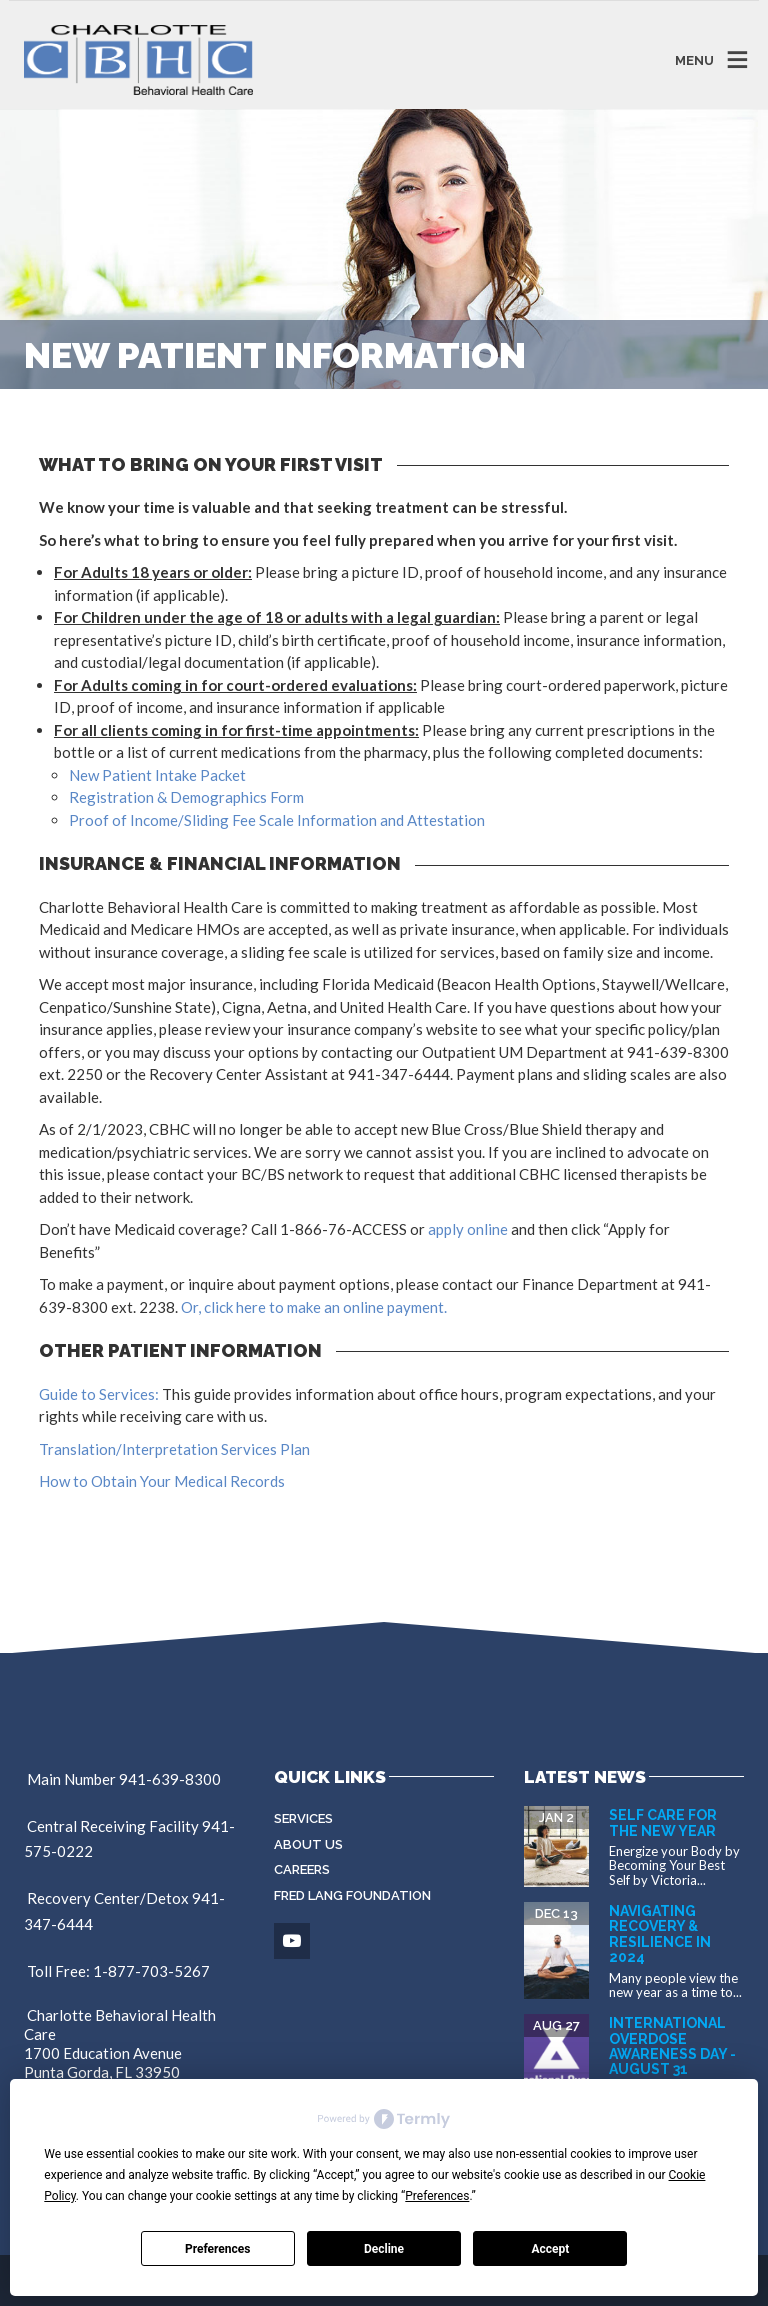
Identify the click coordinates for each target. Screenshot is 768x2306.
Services (303, 1818)
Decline (384, 2249)
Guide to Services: (99, 1394)
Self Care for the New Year (663, 1822)
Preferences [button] (437, 2196)
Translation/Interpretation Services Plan (174, 1449)
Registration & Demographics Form (186, 797)
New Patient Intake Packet (157, 775)
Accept (550, 2249)
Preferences (218, 2249)
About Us (308, 1844)
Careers (302, 1869)
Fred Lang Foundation (352, 1895)
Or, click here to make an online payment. (314, 1307)
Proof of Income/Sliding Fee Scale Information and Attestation (277, 820)
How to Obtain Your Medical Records (162, 1481)
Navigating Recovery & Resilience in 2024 (660, 1934)
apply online (468, 1229)
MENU (694, 59)
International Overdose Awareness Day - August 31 (672, 2046)
